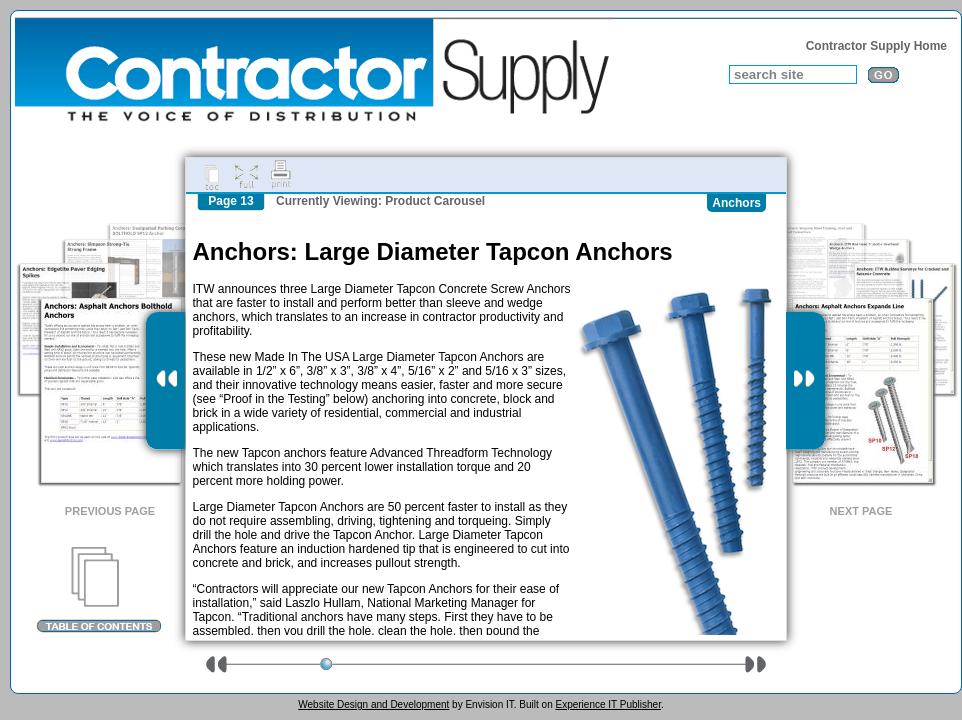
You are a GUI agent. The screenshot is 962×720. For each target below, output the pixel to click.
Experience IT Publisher (607, 704)
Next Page (861, 511)
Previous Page (110, 511)
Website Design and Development (373, 704)
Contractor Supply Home (876, 46)
